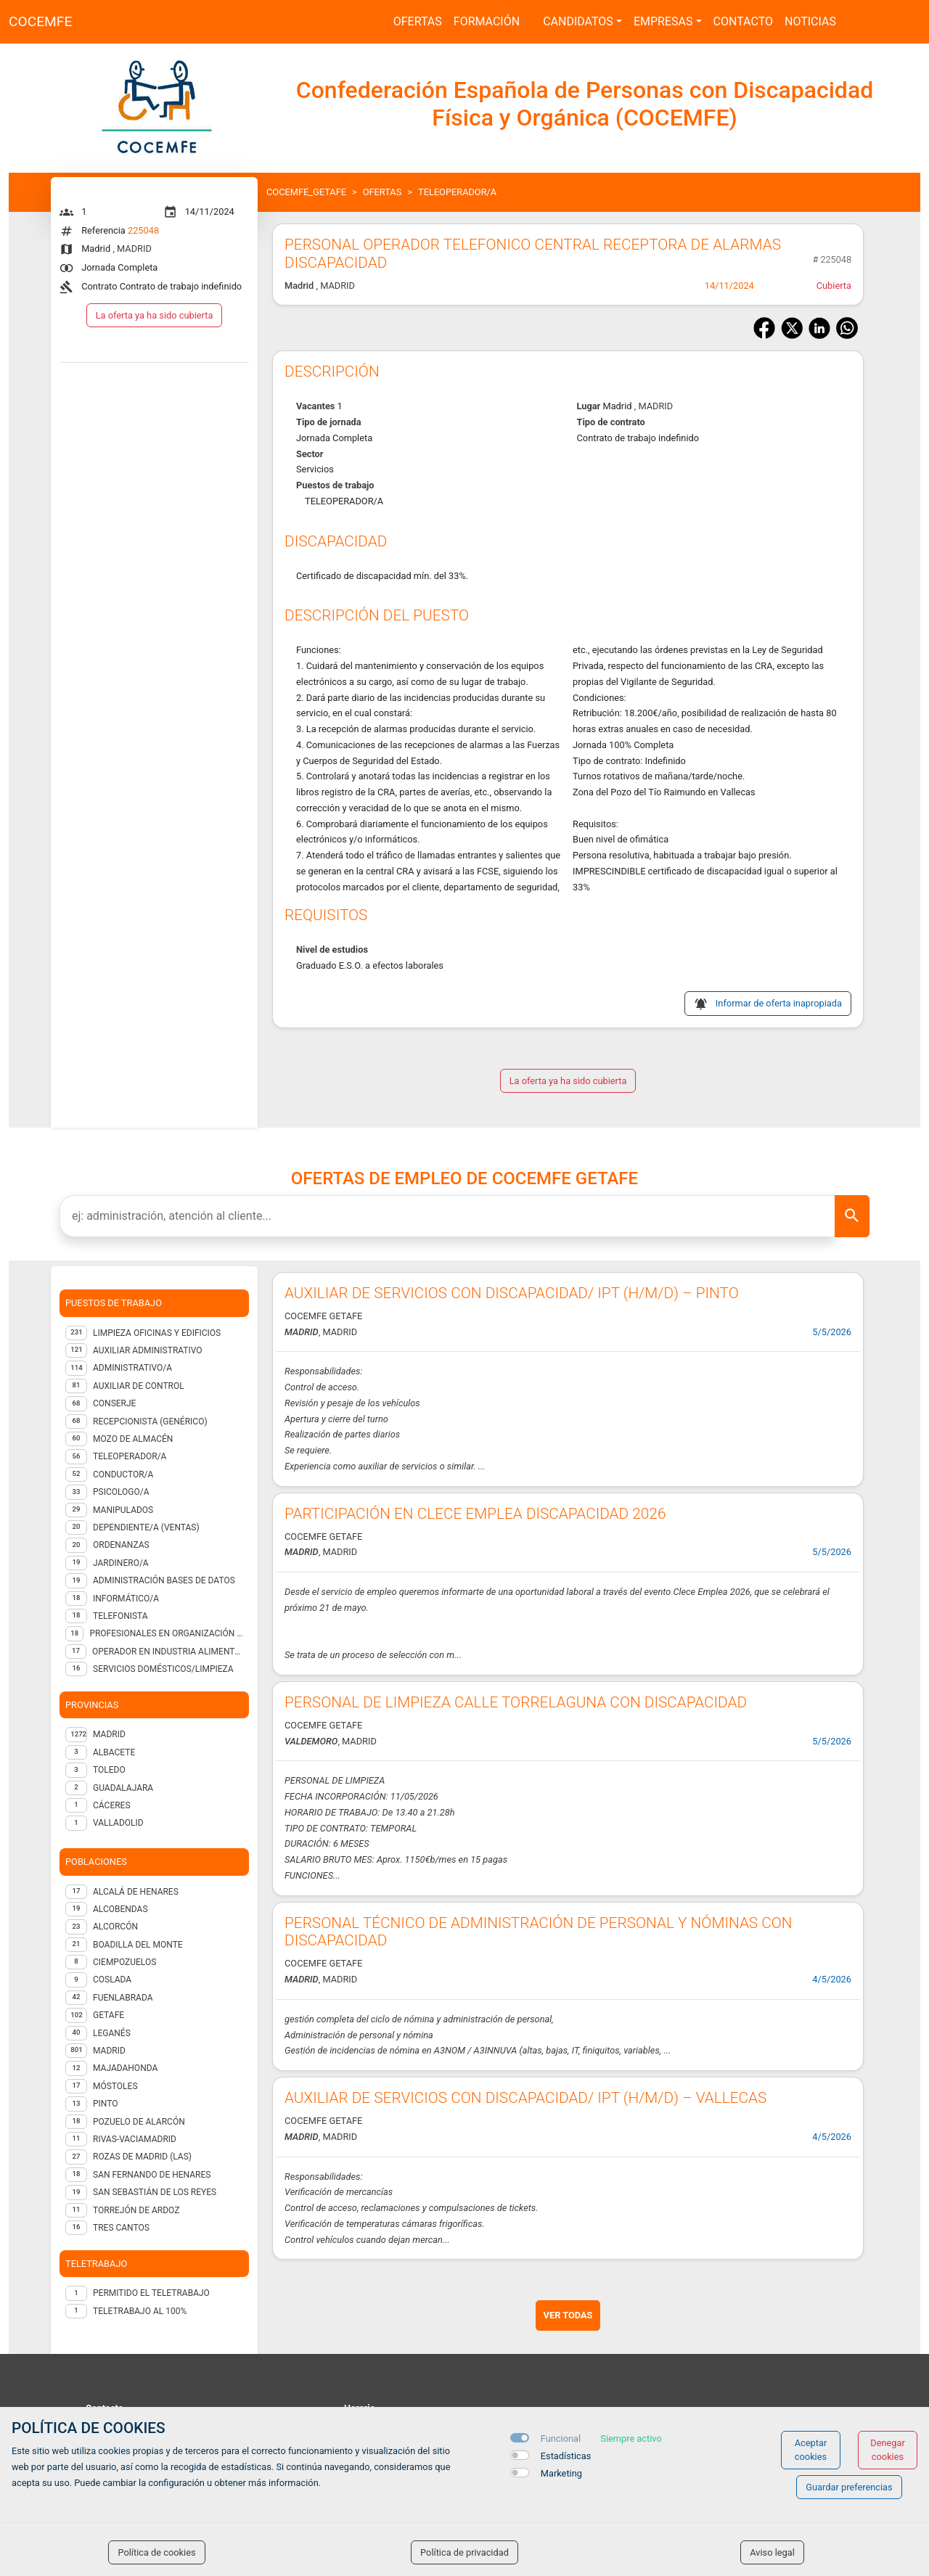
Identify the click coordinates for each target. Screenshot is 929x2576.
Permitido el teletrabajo (151, 2293)
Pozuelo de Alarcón (139, 2122)
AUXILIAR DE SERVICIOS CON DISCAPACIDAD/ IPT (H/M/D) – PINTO (512, 1293)
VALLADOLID (118, 1823)
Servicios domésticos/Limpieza (163, 1669)
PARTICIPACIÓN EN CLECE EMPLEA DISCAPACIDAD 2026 (475, 1513)
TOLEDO (109, 1770)
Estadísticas (566, 2455)
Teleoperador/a (129, 1456)
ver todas (568, 2315)
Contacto (743, 21)
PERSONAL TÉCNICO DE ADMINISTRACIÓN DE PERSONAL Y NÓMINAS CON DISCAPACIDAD (539, 1932)
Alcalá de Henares (136, 1892)
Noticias (810, 21)
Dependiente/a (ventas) (146, 1527)
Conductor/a (123, 1474)
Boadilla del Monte (138, 1945)
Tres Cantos (121, 2228)
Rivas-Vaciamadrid (134, 2139)
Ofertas (417, 21)
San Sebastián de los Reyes (154, 2192)
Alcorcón (115, 1926)
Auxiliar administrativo (147, 1350)
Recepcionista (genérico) (150, 1421)
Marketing (561, 2473)
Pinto (105, 2104)
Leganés (112, 2033)
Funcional (561, 2438)
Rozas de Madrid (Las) (142, 2157)
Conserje (114, 1403)
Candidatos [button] (578, 21)
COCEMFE (40, 21)
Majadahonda (125, 2068)
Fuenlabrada (122, 1998)
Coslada (112, 1979)
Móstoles (115, 2086)
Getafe (108, 2015)
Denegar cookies (887, 2449)
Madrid (109, 2051)
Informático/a (126, 1598)
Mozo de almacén (133, 1439)
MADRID (109, 1734)
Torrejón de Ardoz (136, 2210)
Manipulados (123, 1510)
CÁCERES (112, 1805)
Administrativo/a (132, 1368)
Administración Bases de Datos (164, 1580)
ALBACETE (114, 1752)
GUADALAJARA (123, 1788)
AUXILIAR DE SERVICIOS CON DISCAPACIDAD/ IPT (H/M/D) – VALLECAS (525, 2098)
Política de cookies (156, 2552)
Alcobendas (120, 1909)
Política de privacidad (464, 2552)
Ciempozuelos (124, 1962)
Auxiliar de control (138, 1386)
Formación (487, 21)
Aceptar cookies (811, 2449)
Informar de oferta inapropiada (779, 1003)
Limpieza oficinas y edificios (157, 1333)
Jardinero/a (121, 1563)
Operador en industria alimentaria (167, 1651)
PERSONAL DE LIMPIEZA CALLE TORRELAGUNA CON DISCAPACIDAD (516, 1702)
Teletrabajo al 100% (140, 2311)
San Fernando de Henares (151, 2175)
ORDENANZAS (121, 1545)
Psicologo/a (121, 1492)
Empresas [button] (663, 21)
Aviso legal (772, 2552)
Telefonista (120, 1616)
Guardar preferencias (849, 2487)
